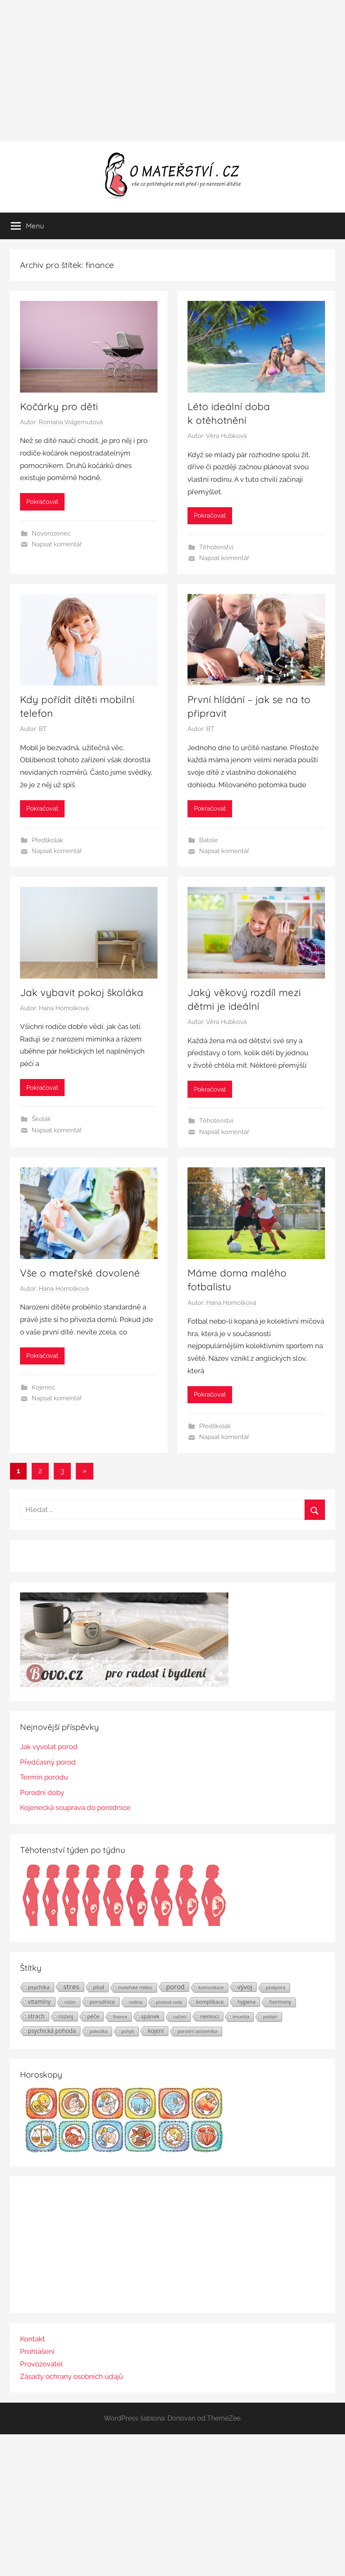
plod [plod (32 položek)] (99, 1987)
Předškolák (47, 840)
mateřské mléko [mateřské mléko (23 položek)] (135, 1987)
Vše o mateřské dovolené (80, 1273)
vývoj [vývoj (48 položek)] (245, 1987)
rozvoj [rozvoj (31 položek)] (65, 2016)
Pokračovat (42, 502)
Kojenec (43, 1387)
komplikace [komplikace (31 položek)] (210, 2001)
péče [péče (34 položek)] (93, 2016)
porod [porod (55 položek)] (175, 1986)
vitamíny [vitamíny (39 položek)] (39, 2001)
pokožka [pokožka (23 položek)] (99, 2031)
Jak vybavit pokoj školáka (81, 992)
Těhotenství (216, 547)
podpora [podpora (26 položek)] (275, 1987)
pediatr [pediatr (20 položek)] (270, 2017)
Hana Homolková (64, 1008)
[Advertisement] (172, 71)
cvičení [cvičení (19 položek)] (179, 2017)
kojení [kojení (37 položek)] (156, 2031)
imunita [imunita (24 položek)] (240, 2016)
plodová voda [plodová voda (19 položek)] (169, 2002)
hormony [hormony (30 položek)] (280, 2001)
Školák (41, 1119)
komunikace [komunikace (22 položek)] (211, 1987)
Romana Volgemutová (71, 422)
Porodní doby (42, 1792)
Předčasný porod (48, 1762)
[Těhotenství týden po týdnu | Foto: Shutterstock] (124, 1925)
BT (43, 729)
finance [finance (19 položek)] (120, 2017)
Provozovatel (41, 2364)
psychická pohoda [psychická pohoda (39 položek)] (52, 2031)
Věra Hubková (226, 436)
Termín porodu (44, 1777)
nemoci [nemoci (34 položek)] (209, 2016)
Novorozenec (51, 533)
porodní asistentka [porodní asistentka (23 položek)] (198, 2031)
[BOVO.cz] (124, 1684)
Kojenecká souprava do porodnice (75, 1807)
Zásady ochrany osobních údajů (71, 2376)
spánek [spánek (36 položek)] (150, 2016)
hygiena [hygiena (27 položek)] (246, 2001)
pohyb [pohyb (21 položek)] (127, 2031)
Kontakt (32, 2339)
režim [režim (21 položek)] (70, 2002)
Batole (208, 840)
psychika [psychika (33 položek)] (39, 1987)
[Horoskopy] (124, 2150)
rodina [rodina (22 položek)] (135, 2002)
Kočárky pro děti (59, 406)
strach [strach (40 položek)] (36, 2016)
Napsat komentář (57, 544)
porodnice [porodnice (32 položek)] (102, 2001)
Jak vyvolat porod (49, 1746)
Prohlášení (37, 2351)
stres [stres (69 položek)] (71, 1986)
